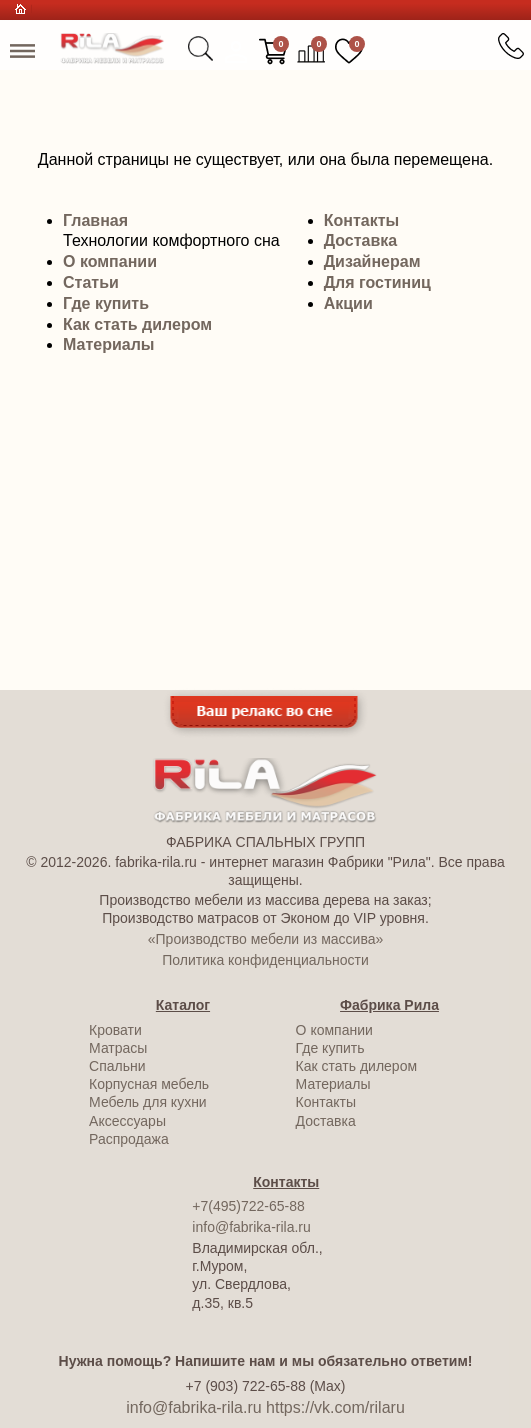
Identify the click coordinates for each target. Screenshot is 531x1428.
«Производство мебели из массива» (265, 939)
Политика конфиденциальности (265, 960)
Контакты (361, 220)
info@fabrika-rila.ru (251, 1227)
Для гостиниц (377, 282)
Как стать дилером (137, 324)
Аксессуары (127, 1121)
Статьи (91, 282)
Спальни (117, 1066)
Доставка (361, 240)
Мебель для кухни (148, 1102)
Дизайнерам (372, 261)
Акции (348, 303)
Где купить (106, 303)
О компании (110, 261)
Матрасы (118, 1048)
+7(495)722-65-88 (248, 1206)
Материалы (109, 344)
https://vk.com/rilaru (335, 1407)
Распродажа (129, 1139)
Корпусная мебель (149, 1084)
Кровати (115, 1030)
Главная (95, 220)
